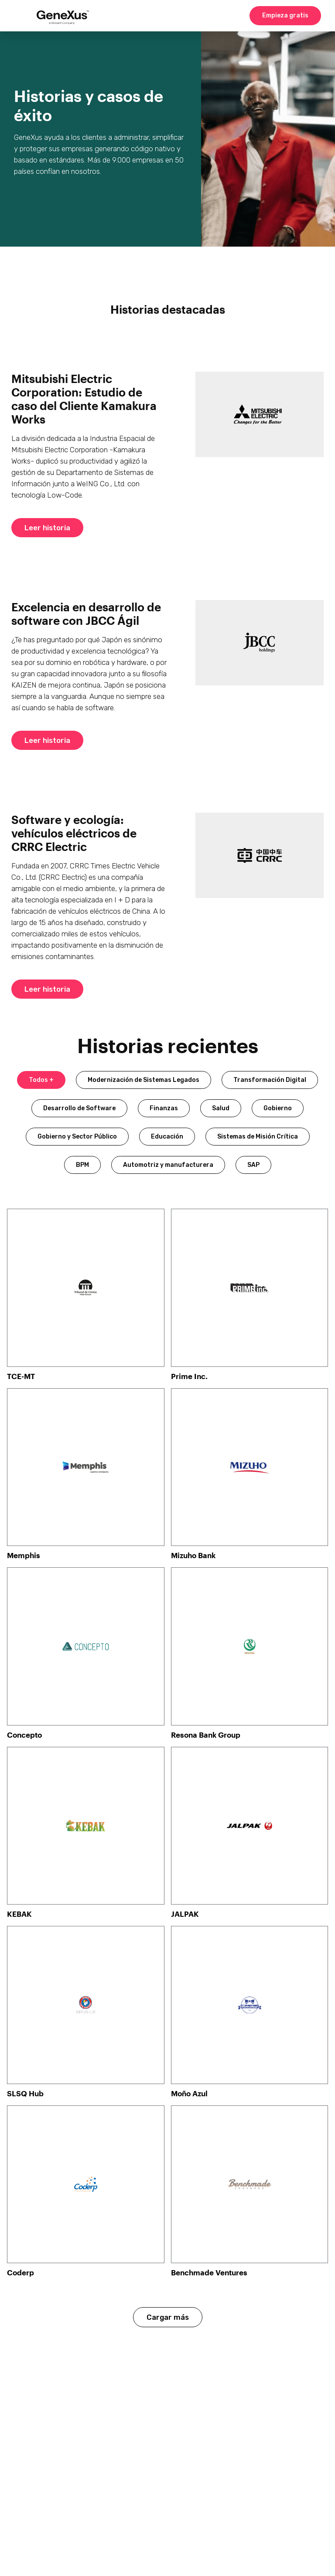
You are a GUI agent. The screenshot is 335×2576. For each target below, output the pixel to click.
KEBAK (19, 1913)
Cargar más (168, 2317)
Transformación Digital (269, 1080)
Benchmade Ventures (209, 2272)
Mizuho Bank (193, 1555)
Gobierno (277, 1108)
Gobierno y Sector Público (77, 1136)
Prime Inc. (189, 1376)
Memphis (23, 1555)
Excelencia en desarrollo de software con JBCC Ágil (86, 613)
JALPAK (185, 1913)
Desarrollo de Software (79, 1108)
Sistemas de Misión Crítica (257, 1136)
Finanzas (164, 1108)
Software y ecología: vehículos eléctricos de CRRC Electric (74, 833)
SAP (253, 1165)
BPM (82, 1165)
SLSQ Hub (25, 2093)
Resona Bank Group (205, 1734)
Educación (167, 1136)
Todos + (41, 1080)
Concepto (24, 1734)
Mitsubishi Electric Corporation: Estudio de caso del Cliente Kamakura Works (84, 399)
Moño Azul (189, 2093)
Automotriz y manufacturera (168, 1165)
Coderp (20, 2272)
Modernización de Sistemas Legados (143, 1080)
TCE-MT (21, 1376)
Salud (220, 1108)
